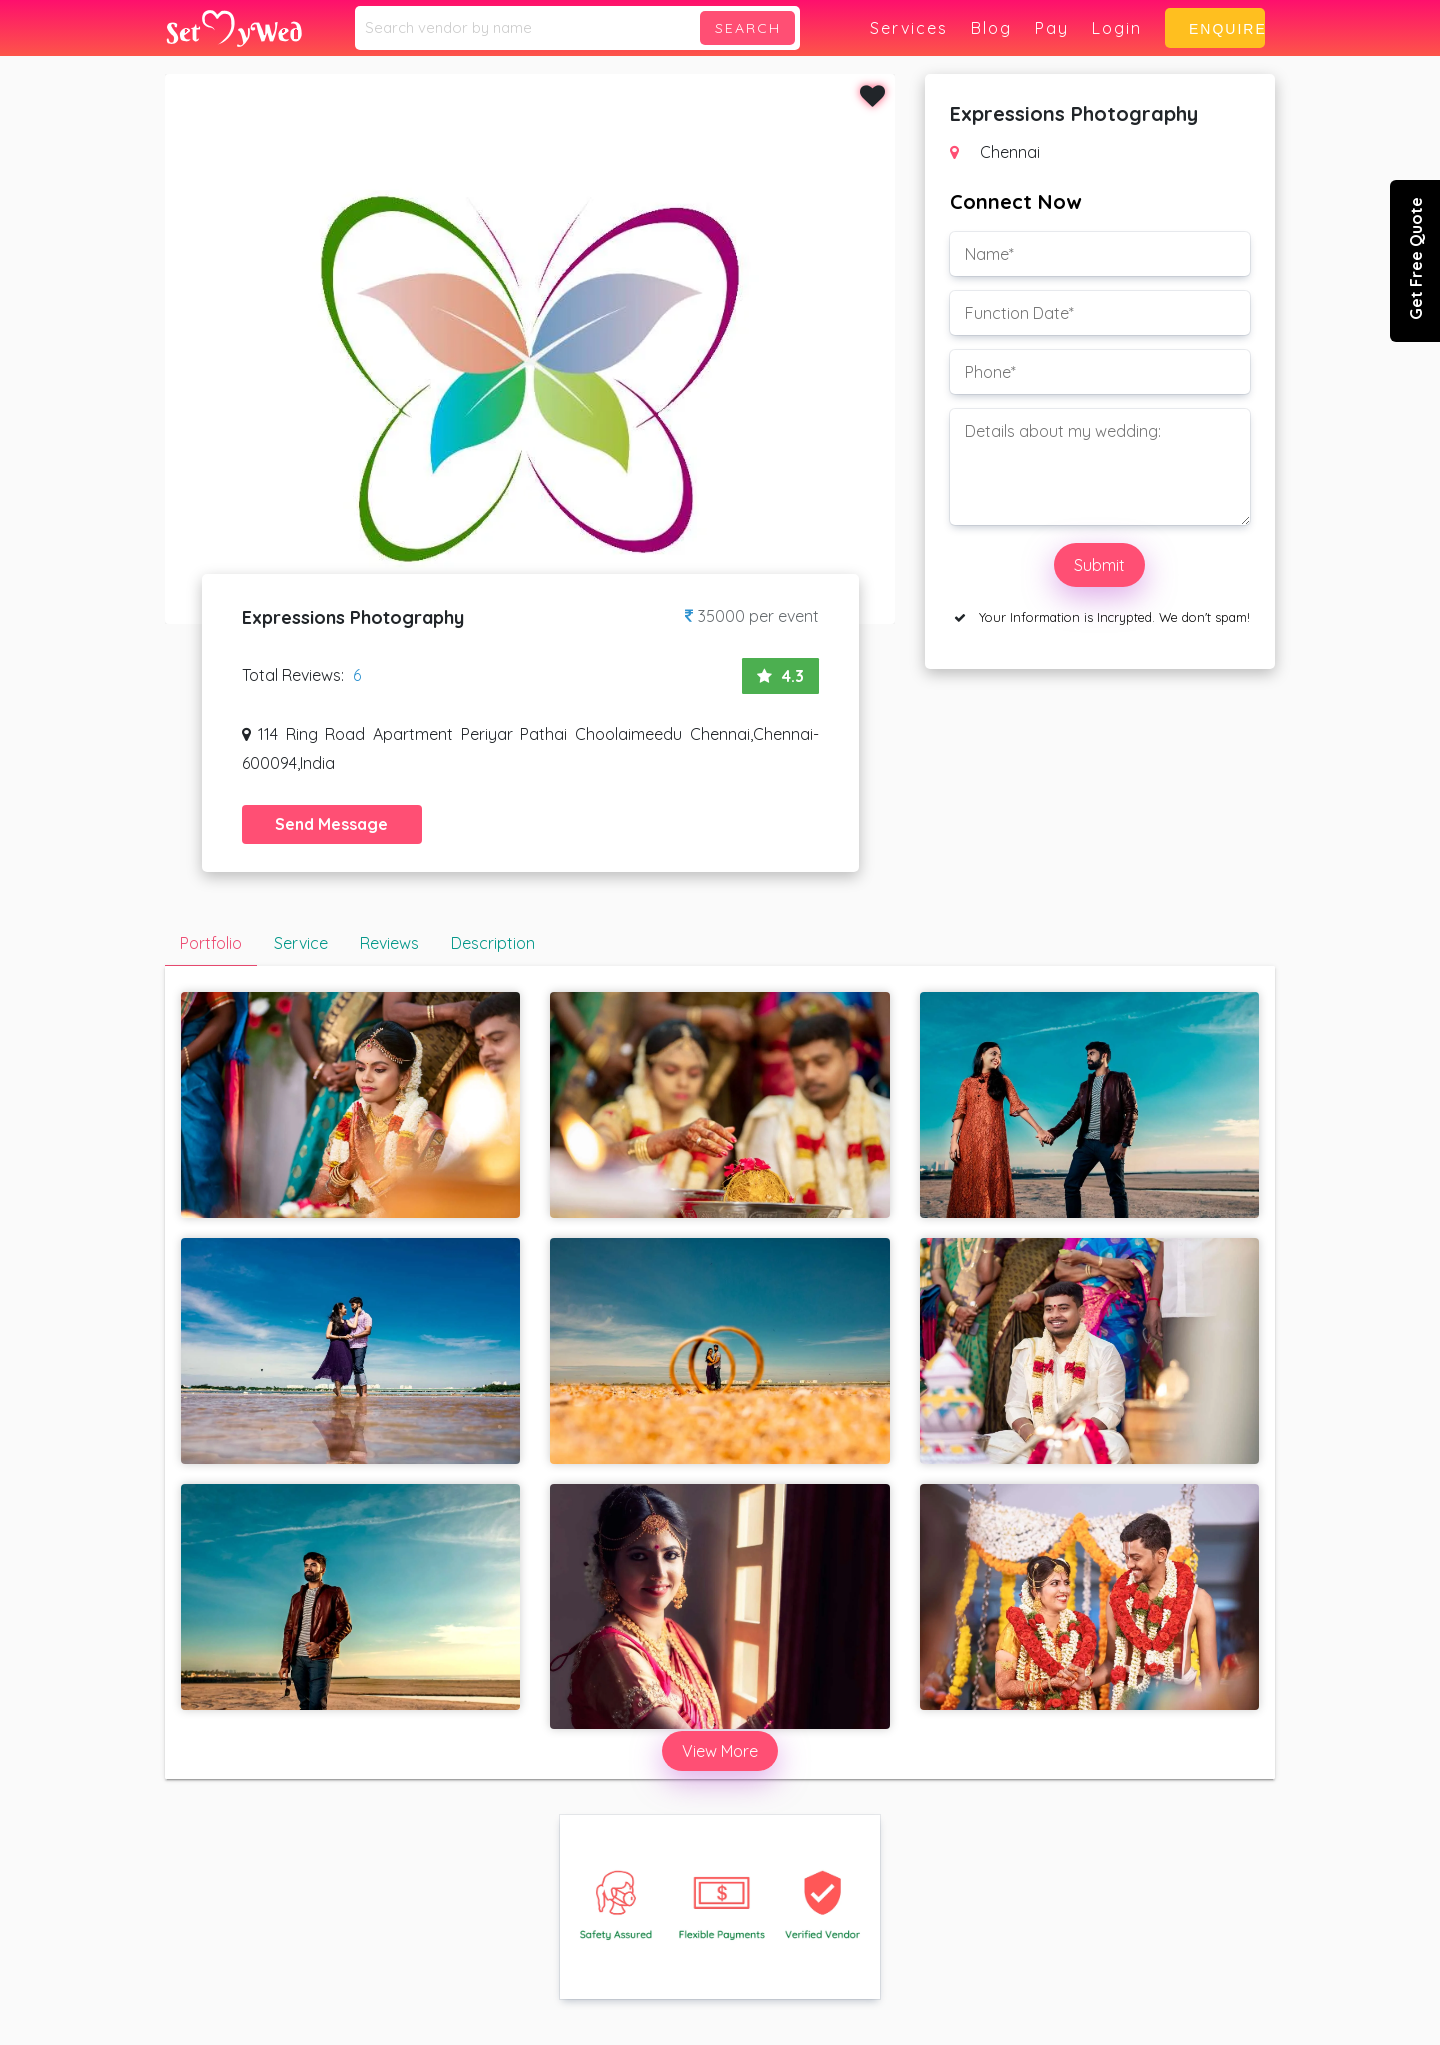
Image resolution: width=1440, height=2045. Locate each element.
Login (1117, 28)
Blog (991, 28)
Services (909, 28)
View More (720, 1751)
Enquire (1220, 29)
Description (493, 943)
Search (748, 28)
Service (301, 943)
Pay (1052, 28)
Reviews (389, 943)
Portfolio (211, 943)
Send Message (331, 824)
